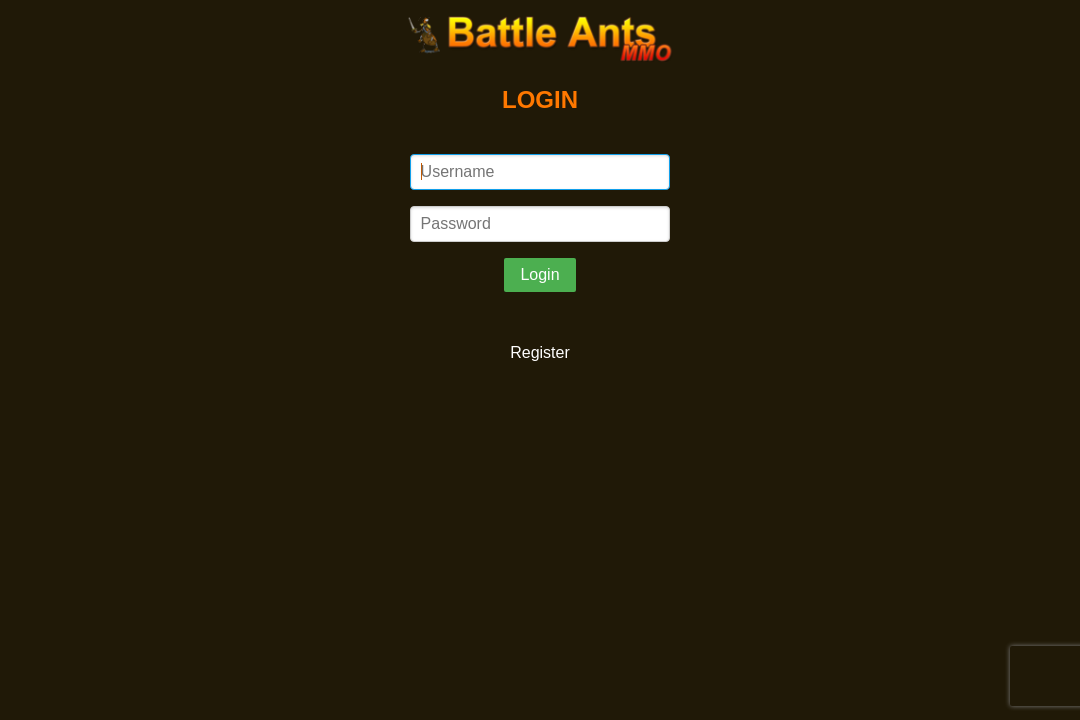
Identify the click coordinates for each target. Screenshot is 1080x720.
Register (540, 352)
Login (539, 274)
